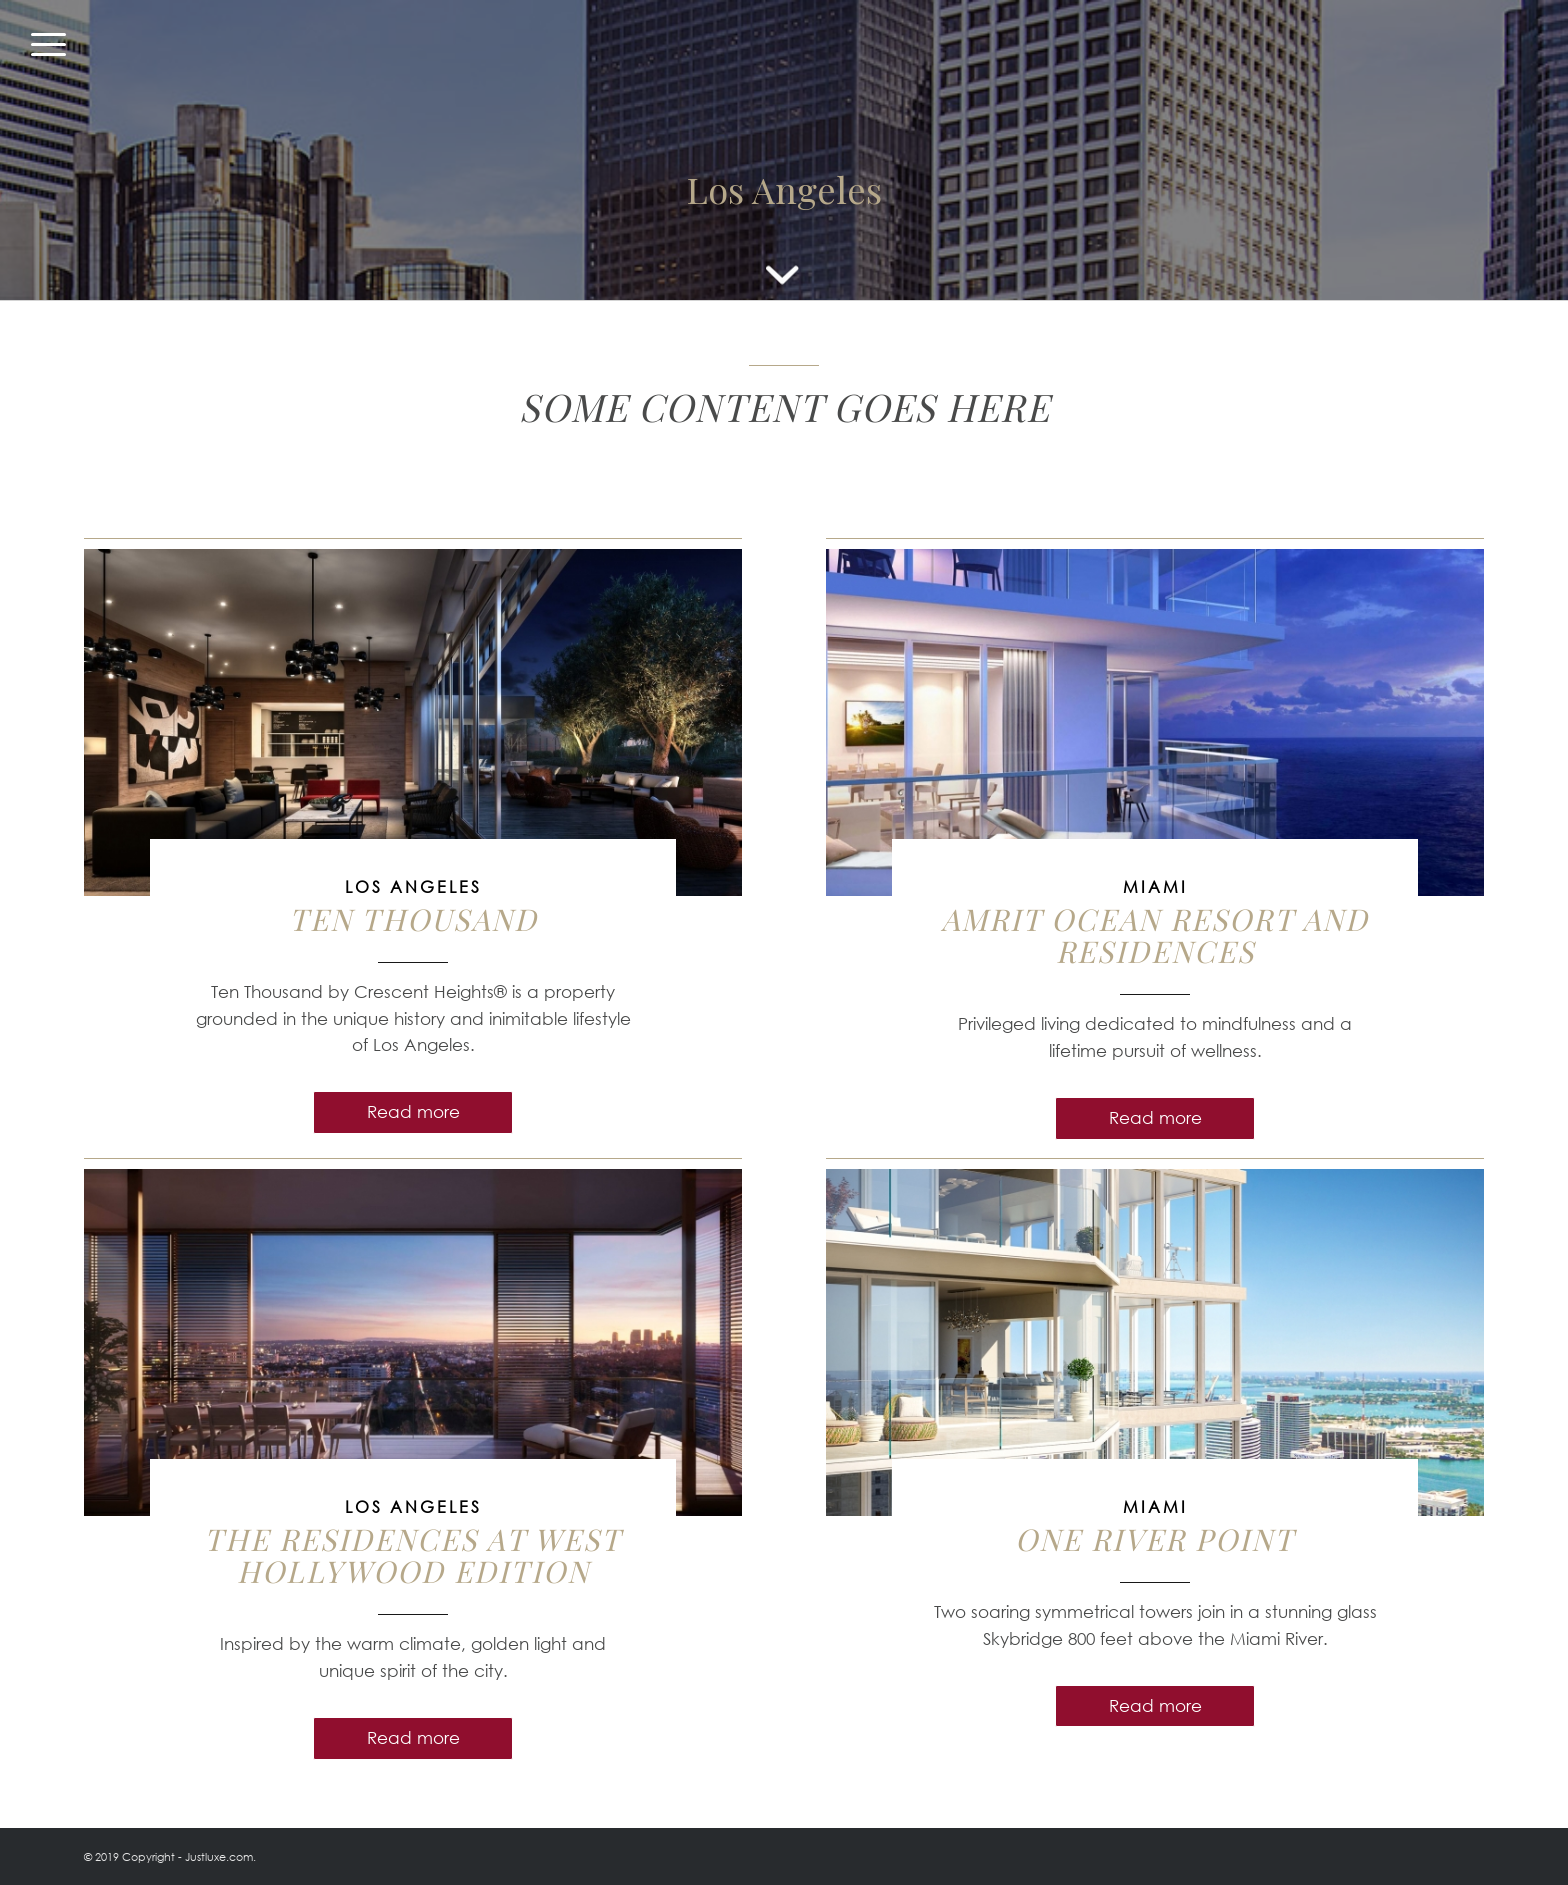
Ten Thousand (413, 919)
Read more (413, 1111)
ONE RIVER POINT (1155, 1539)
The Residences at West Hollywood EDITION (413, 1555)
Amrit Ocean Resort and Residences (1155, 935)
